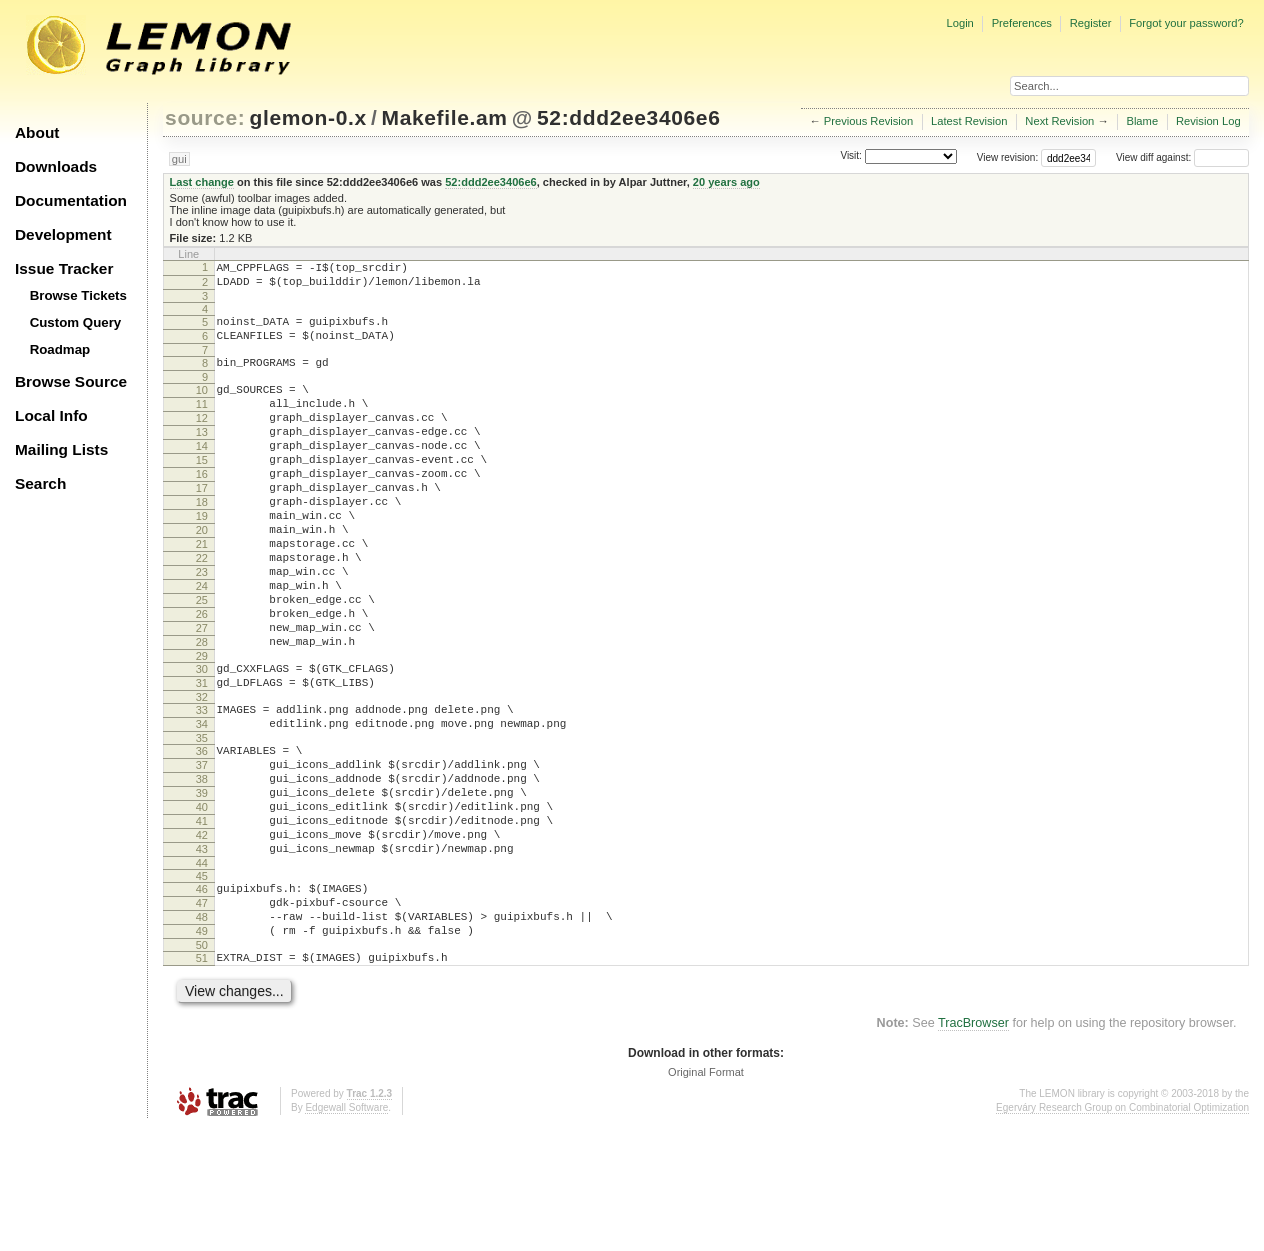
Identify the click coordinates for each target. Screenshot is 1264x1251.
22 (202, 609)
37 (202, 852)
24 (202, 643)
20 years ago (726, 182)
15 (202, 490)
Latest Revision (969, 121)
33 (202, 788)
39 (202, 886)
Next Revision (1059, 121)
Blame (1142, 121)
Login (959, 23)
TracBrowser (973, 1146)
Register (1091, 23)
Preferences (1022, 23)
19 (202, 558)
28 (202, 711)
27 (202, 694)
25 (202, 660)
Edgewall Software (346, 1230)
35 (202, 822)
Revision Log (1208, 121)
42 (202, 937)
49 (202, 1048)
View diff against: (1182, 157)
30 (202, 741)
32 (202, 775)
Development (63, 234)
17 (202, 524)
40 (202, 903)
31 (202, 758)
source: (205, 117)
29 (202, 728)
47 (202, 1014)
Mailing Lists (61, 449)
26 (202, 677)
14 (202, 473)
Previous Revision (869, 121)
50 (202, 1065)
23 (202, 626)
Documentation (71, 200)
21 (202, 592)
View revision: (1008, 157)
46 (202, 997)
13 (202, 456)
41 (202, 920)
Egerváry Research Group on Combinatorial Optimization (1122, 1230)
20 (202, 575)
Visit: (851, 156)
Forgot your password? (1186, 23)
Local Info (51, 415)
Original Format (706, 1195)
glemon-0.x (308, 117)
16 (202, 507)
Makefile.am (445, 117)
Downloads (56, 166)
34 (202, 805)
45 (202, 984)
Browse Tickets (78, 295)
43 (202, 954)
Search (40, 483)
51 (202, 1078)
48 (202, 1031)
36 (202, 835)
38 (202, 869)
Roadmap (60, 349)
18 (202, 541)
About (37, 132)
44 (202, 971)
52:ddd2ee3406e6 (628, 117)
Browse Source (71, 381)
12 (202, 439)
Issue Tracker (64, 268)
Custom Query (76, 322)
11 (202, 422)
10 (202, 405)
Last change (202, 182)
